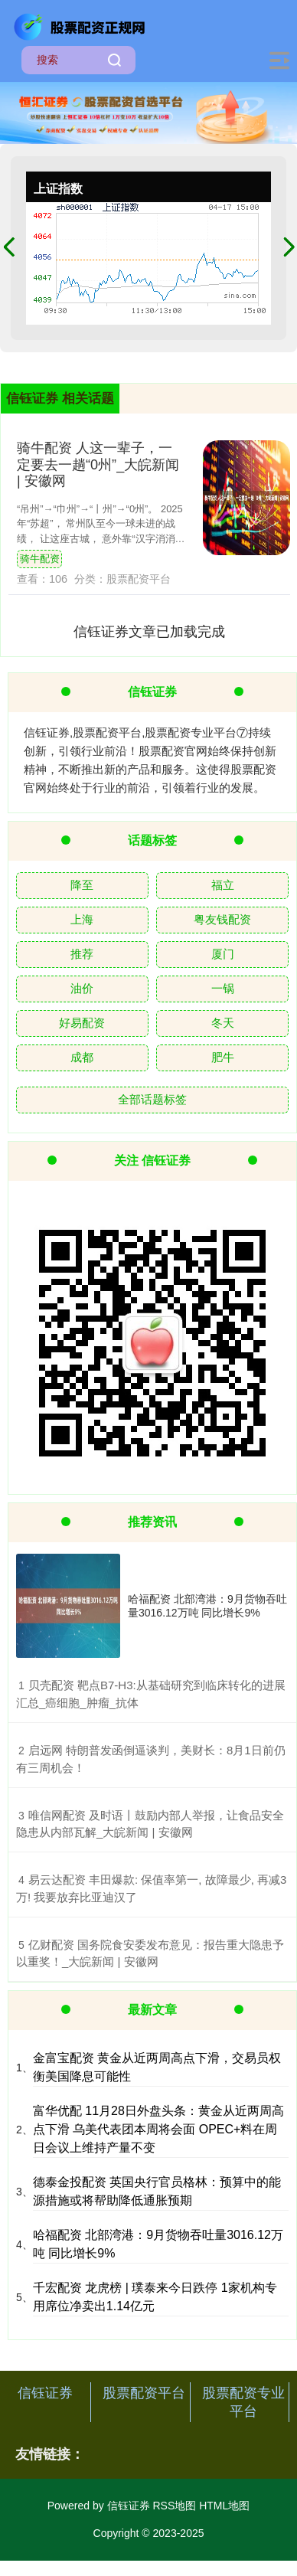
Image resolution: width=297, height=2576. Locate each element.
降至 (81, 884)
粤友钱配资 (222, 919)
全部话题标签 (152, 1099)
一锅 (222, 988)
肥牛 (222, 1057)
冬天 (222, 1022)
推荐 (81, 953)
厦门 (222, 953)
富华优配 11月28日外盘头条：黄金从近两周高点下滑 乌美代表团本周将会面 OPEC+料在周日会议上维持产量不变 (158, 2129)
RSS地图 (174, 2505)
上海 (81, 919)
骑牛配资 (40, 558)
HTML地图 (224, 2505)
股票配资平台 (144, 2393)
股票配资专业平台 (243, 2402)
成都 (81, 1057)
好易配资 (82, 1022)
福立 (222, 884)
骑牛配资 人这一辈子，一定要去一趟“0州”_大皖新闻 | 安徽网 (98, 464)
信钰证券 (45, 2393)
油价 (81, 988)
